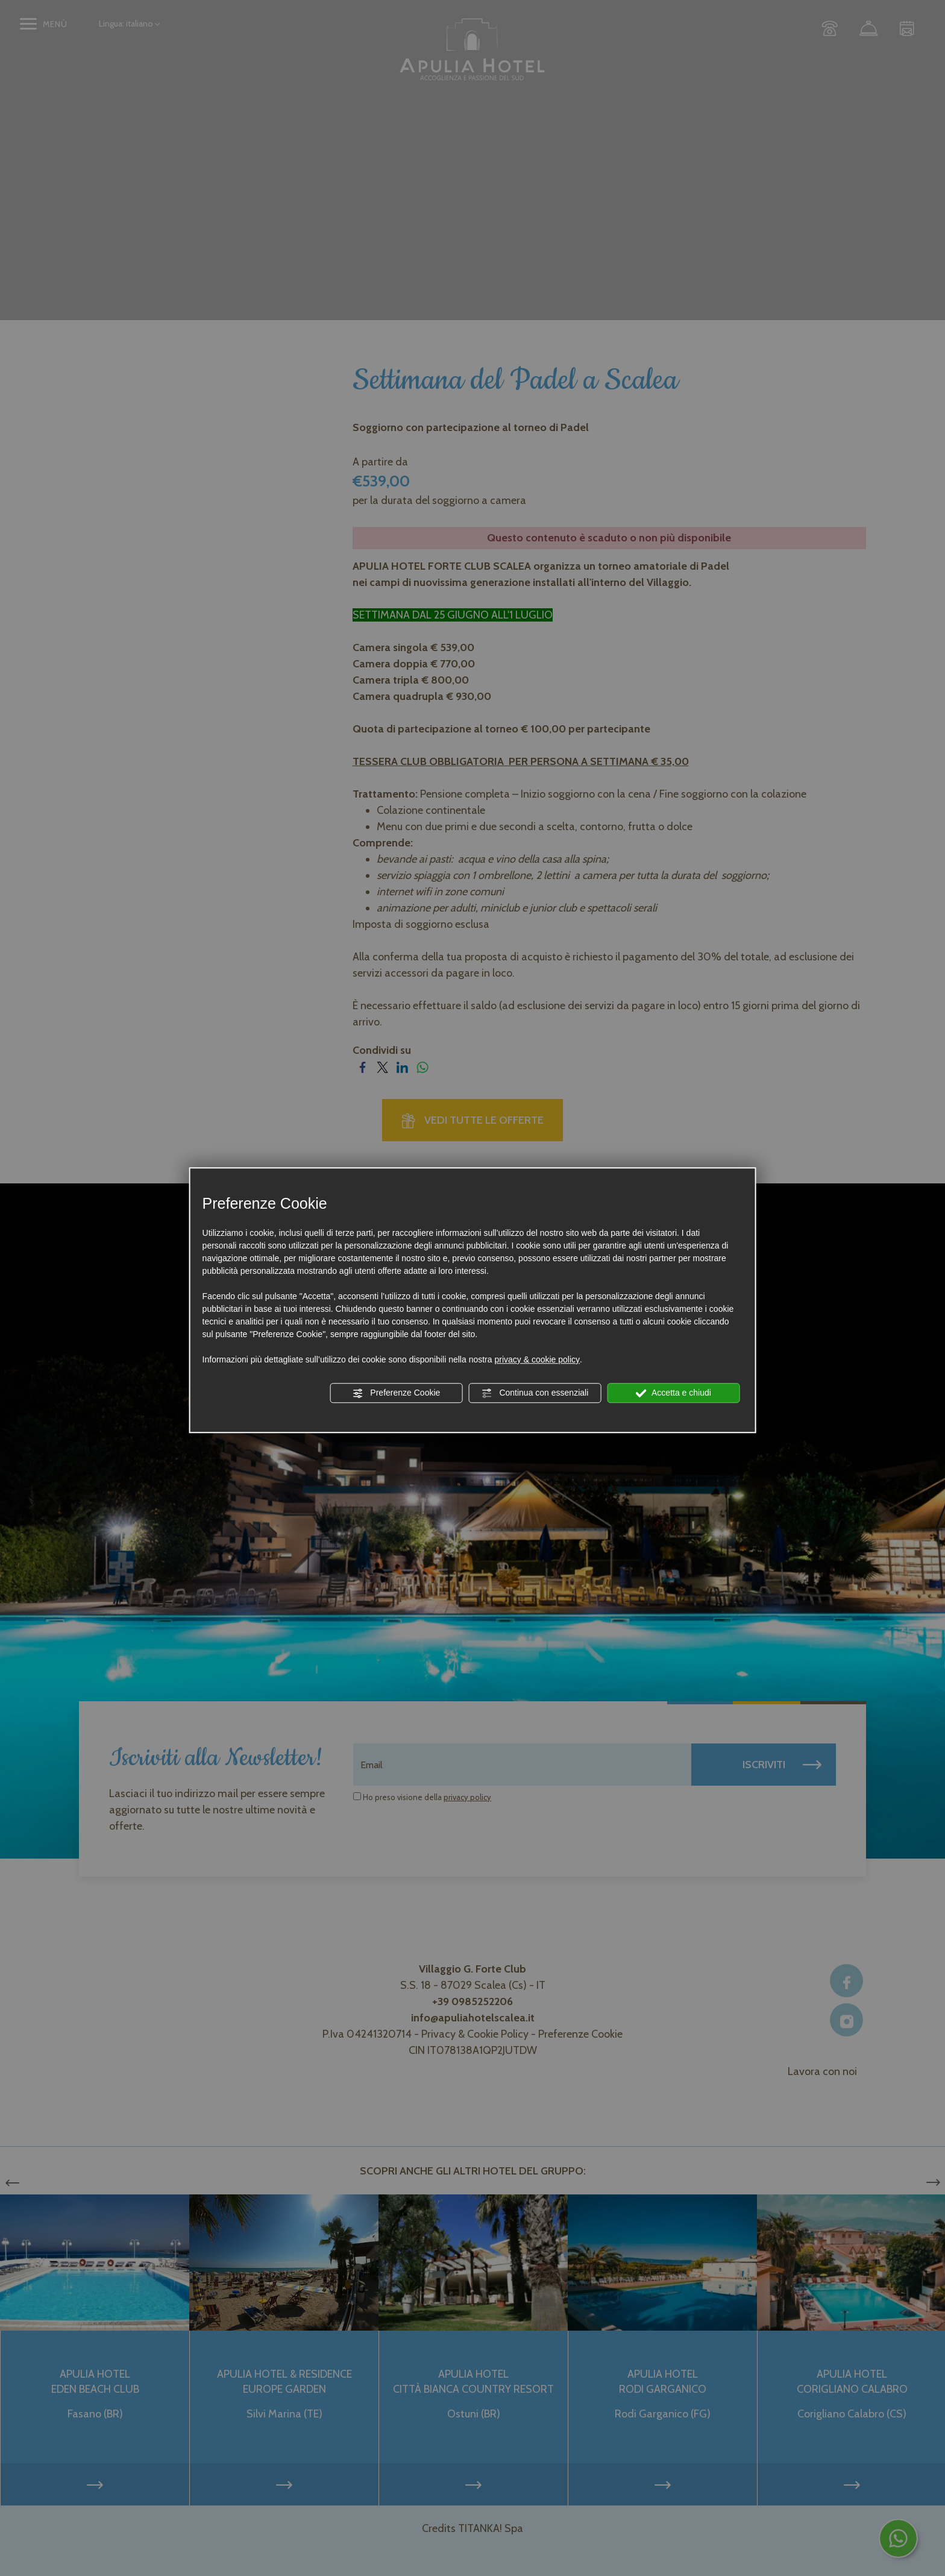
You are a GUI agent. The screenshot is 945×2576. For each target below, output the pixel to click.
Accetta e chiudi (673, 1393)
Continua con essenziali (535, 1393)
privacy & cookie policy (537, 1359)
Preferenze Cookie (396, 1393)
